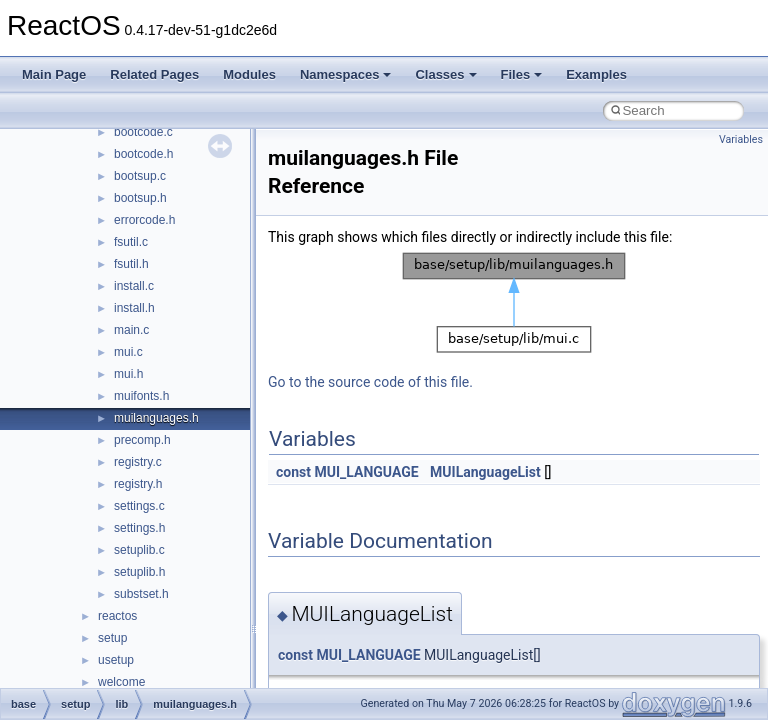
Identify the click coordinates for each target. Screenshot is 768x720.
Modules (249, 74)
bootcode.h (143, 154)
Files (522, 74)
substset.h (141, 594)
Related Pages (154, 74)
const (293, 472)
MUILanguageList (485, 472)
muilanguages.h (156, 418)
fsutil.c (131, 242)
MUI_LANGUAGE (366, 472)
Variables (741, 139)
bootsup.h (140, 198)
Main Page (54, 74)
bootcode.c (143, 132)
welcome (121, 682)
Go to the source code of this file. (370, 382)
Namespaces (346, 74)
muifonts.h (141, 396)
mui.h (128, 374)
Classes (445, 74)
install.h (134, 308)
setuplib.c (139, 550)
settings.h (139, 528)
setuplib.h (139, 572)
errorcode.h (144, 220)
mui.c (128, 352)
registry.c (138, 462)
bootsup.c (140, 176)
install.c (134, 286)
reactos (117, 616)
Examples (596, 74)
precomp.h (142, 440)
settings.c (139, 506)
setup (112, 638)
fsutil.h (131, 264)
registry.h (138, 484)
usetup (116, 660)
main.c (131, 330)
